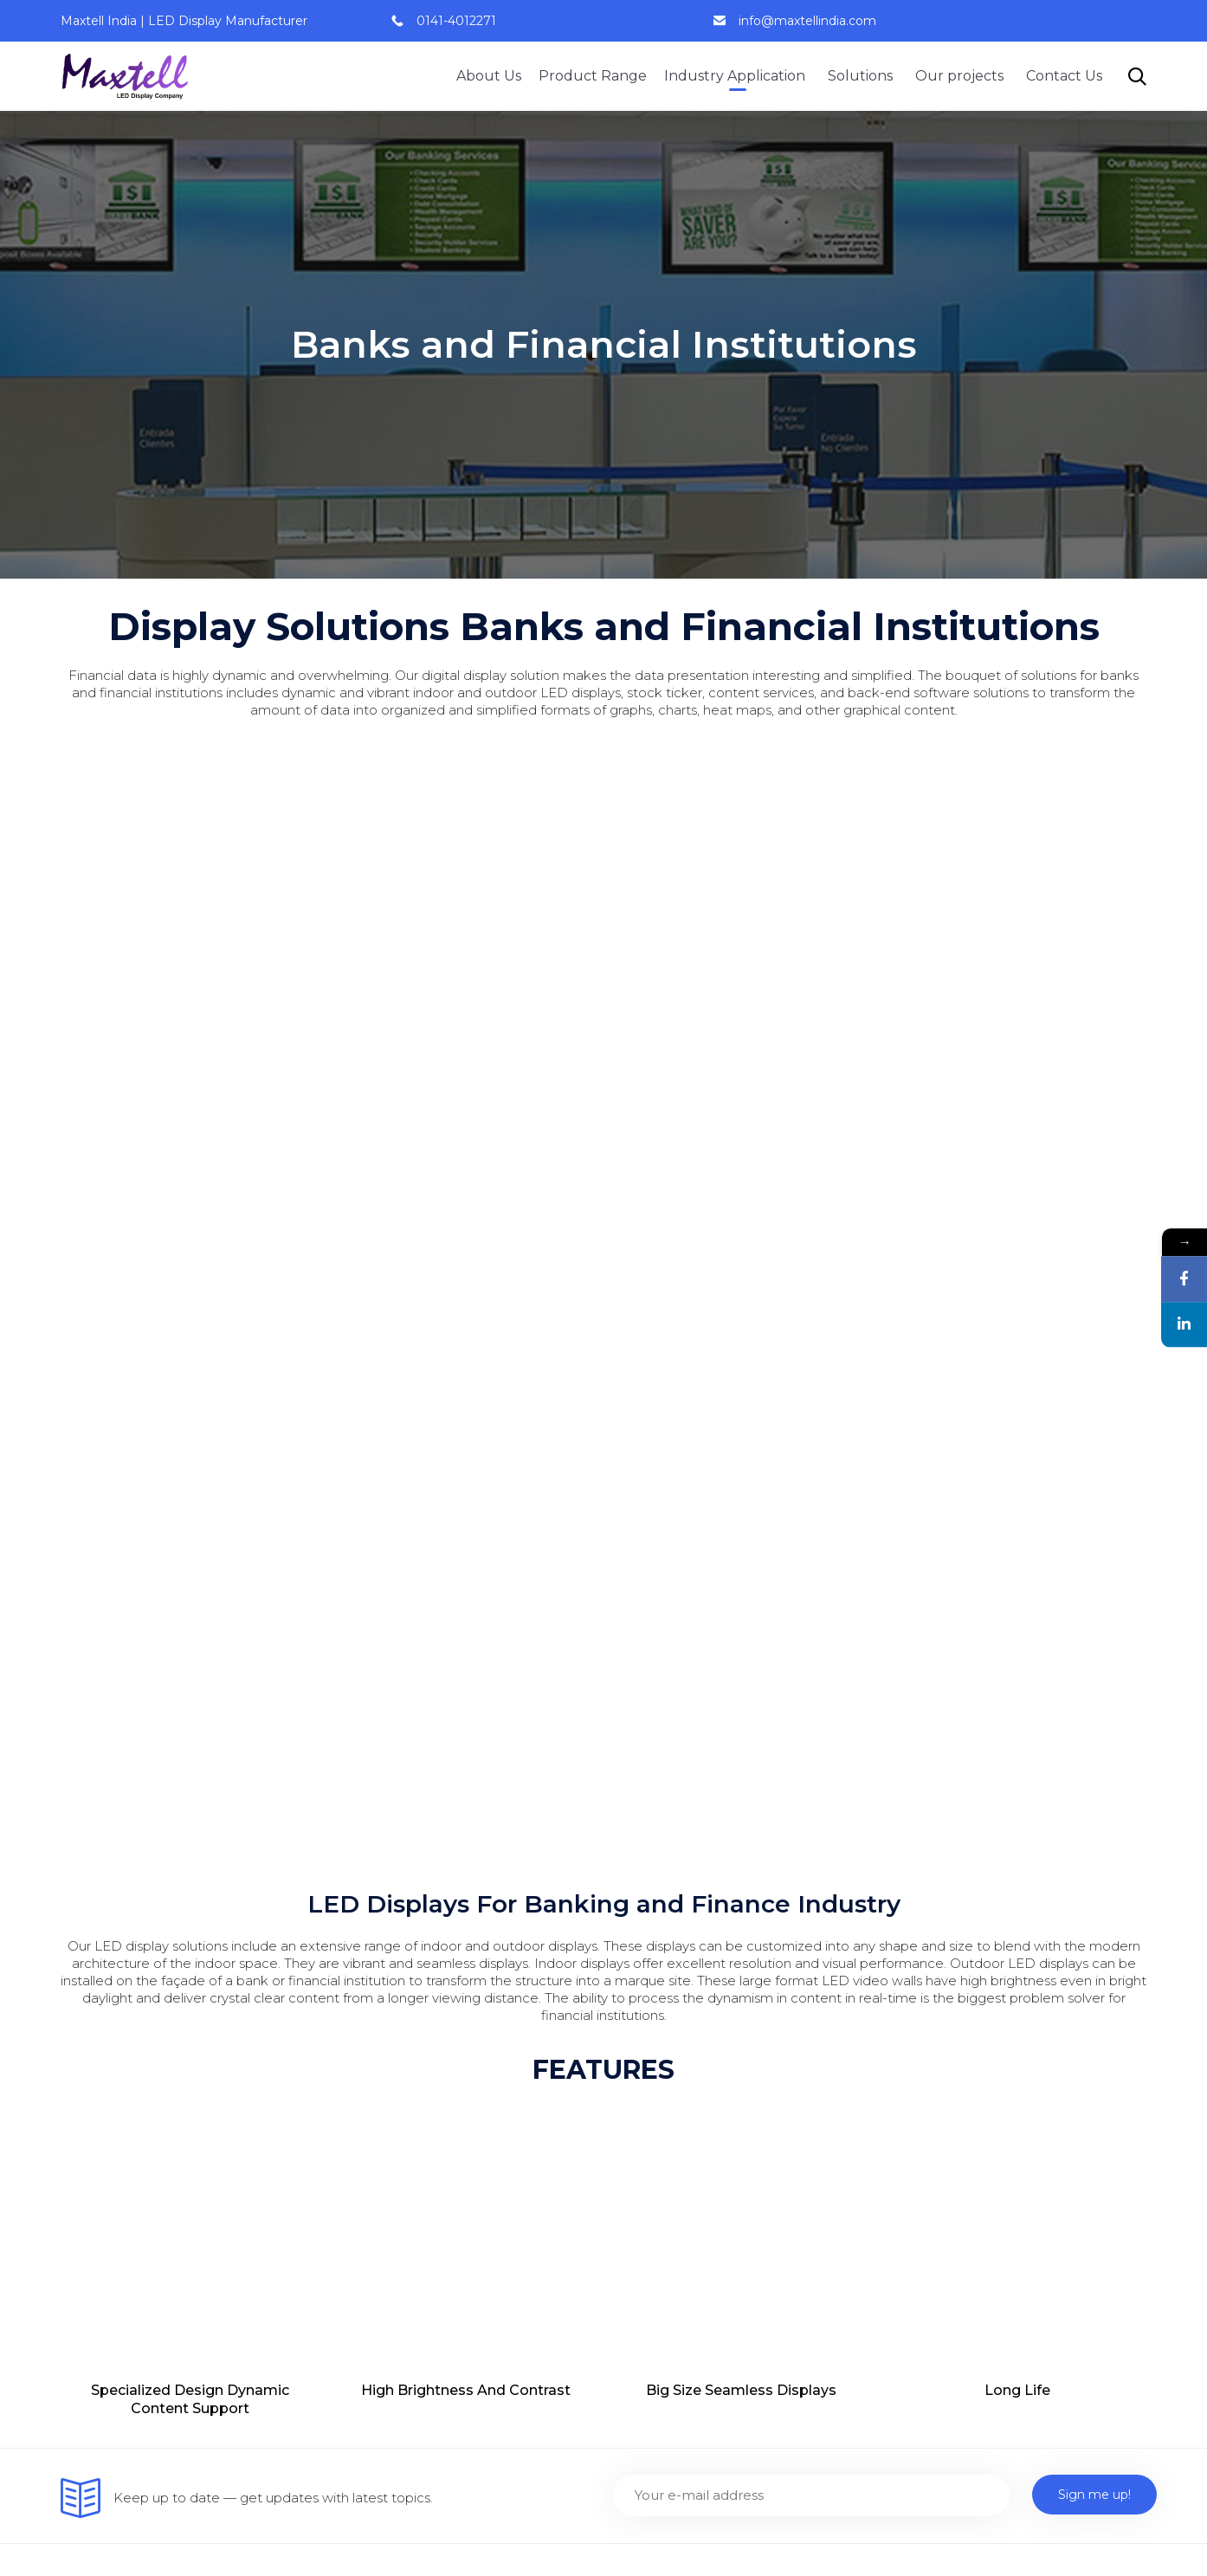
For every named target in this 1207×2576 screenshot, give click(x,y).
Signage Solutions (395, 2304)
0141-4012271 (456, 21)
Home (358, 1882)
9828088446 (116, 1961)
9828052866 (128, 1940)
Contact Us (1064, 76)
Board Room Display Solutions (988, 1914)
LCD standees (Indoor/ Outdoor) (717, 2079)
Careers (362, 1980)
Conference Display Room (424, 2173)
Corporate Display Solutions (979, 1996)
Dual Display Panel (674, 2211)
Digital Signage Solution (414, 2238)
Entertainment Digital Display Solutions (984, 2037)
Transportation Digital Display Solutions (984, 2085)
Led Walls (643, 1882)
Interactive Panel (668, 1914)
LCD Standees (935, 2405)
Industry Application (737, 76)
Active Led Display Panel (693, 1947)
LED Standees (934, 2438)
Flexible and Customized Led (708, 2013)
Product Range (593, 76)
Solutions (863, 76)
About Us (488, 76)
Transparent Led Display (691, 2046)
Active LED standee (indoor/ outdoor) (734, 2112)
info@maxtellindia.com (807, 21)
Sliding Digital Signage (684, 2178)
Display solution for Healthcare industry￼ (989, 2331)
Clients (359, 2013)
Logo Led (643, 2244)
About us (367, 1914)
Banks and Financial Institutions (991, 1882)
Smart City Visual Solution (419, 2271)
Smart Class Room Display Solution (451, 2140)
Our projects (962, 76)
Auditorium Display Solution (428, 2205)
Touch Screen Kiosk (676, 2145)
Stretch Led (650, 1980)
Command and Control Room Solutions (986, 1955)
